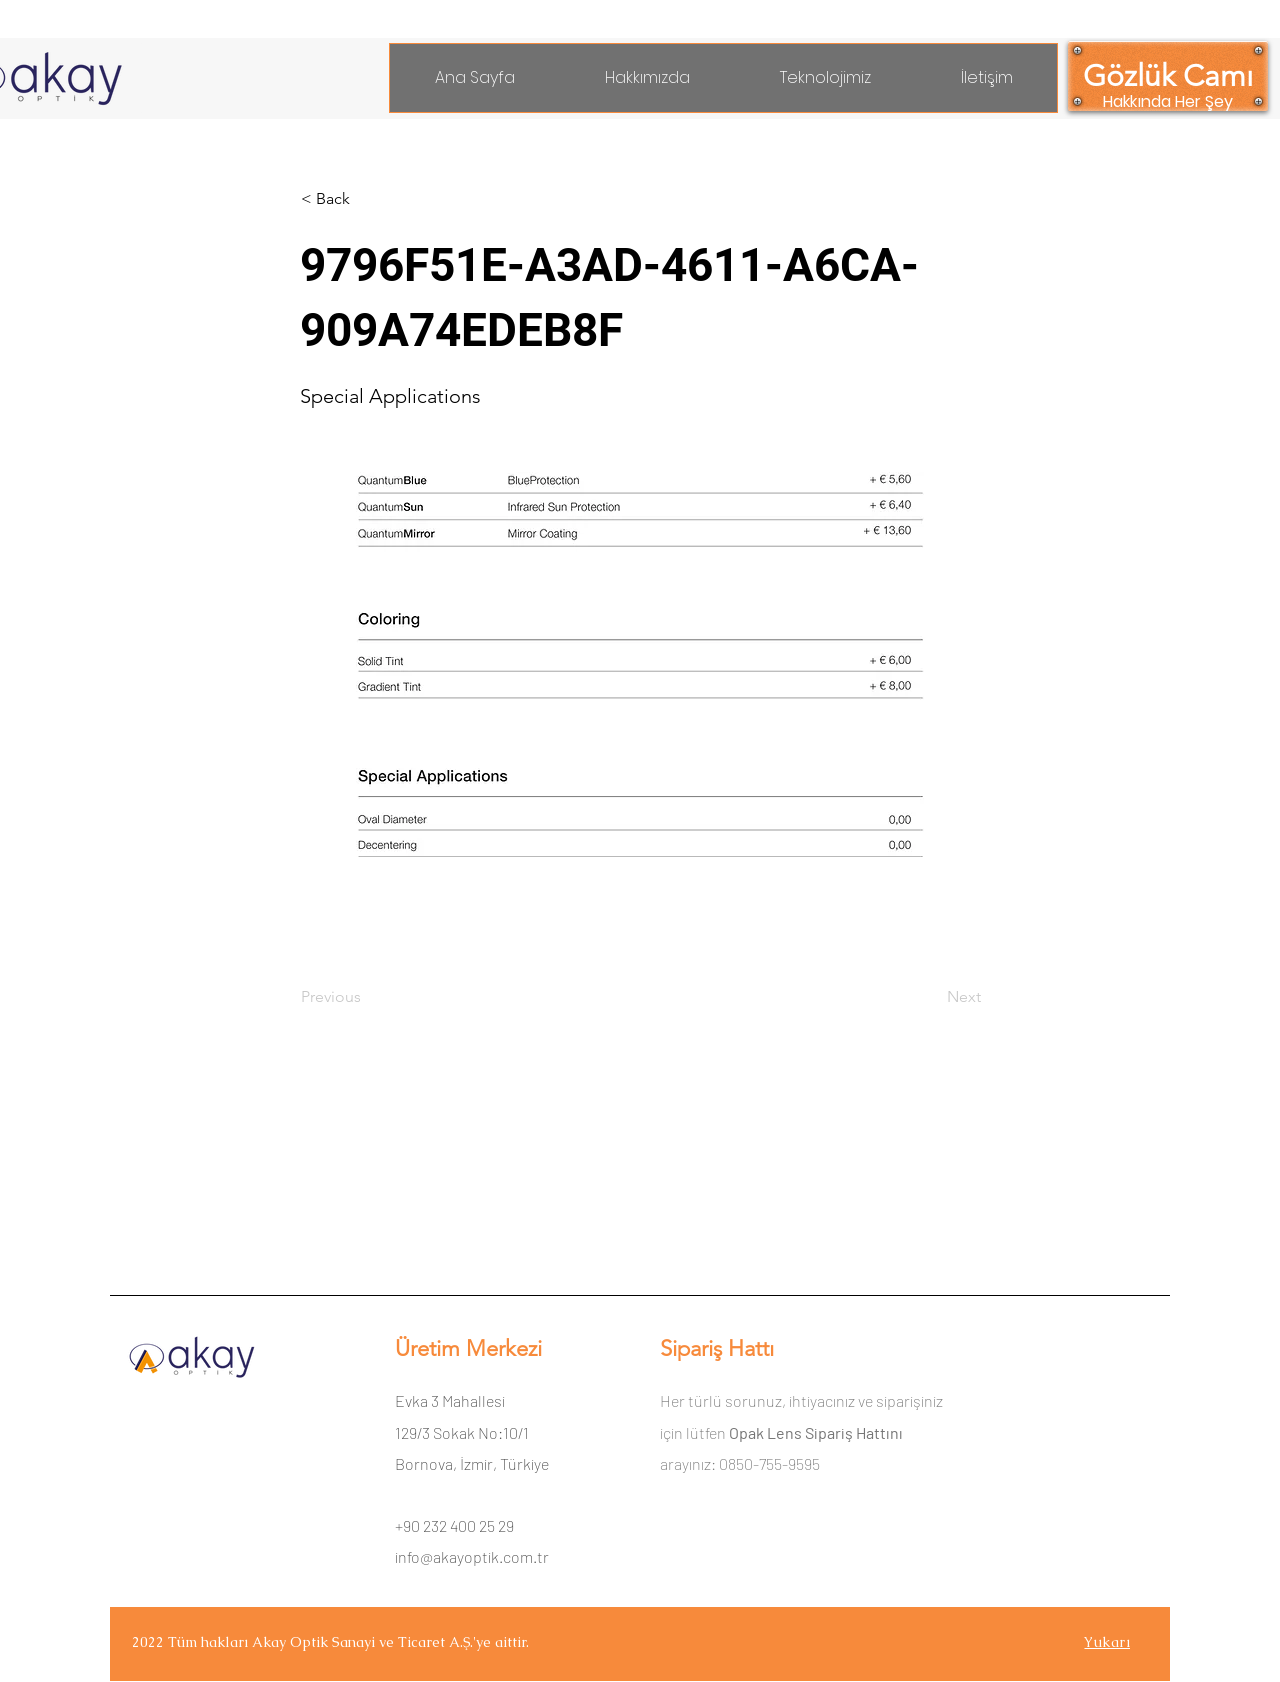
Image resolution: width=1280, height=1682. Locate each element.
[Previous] (367, 997)
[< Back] (367, 199)
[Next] (931, 997)
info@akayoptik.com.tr (472, 1556)
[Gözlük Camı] (1168, 76)
